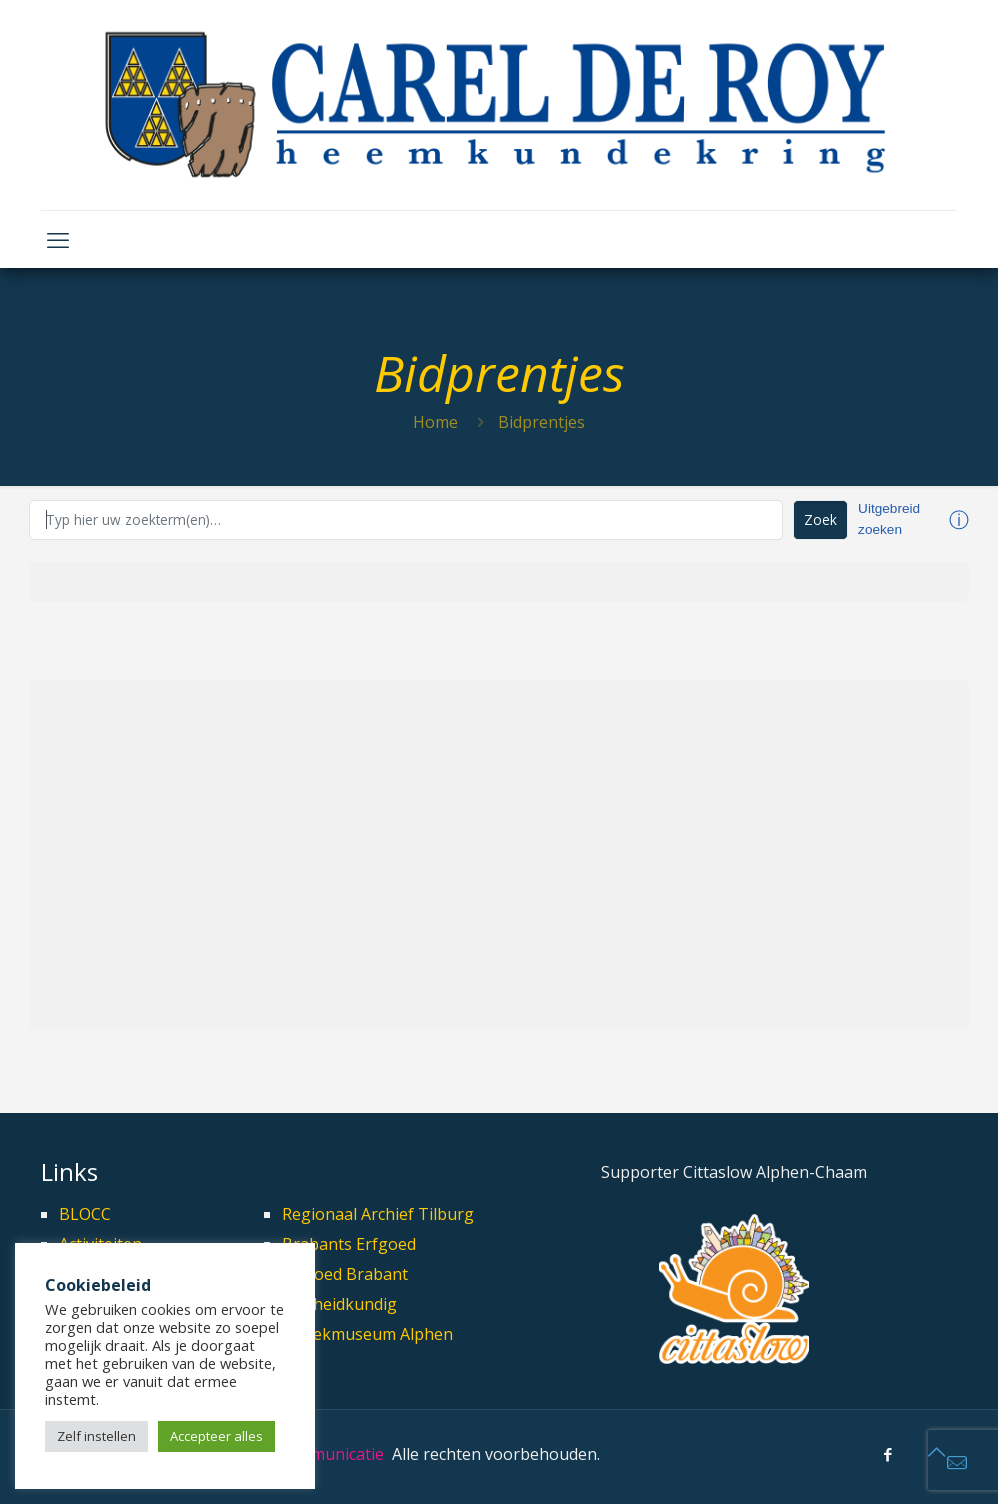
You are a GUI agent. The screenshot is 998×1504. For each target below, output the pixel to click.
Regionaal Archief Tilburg (378, 1214)
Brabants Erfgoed (349, 1244)
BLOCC (85, 1214)
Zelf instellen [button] (96, 1436)
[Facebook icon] (887, 1454)
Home (435, 422)
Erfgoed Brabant (345, 1274)
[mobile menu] (58, 239)
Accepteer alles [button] (216, 1436)
